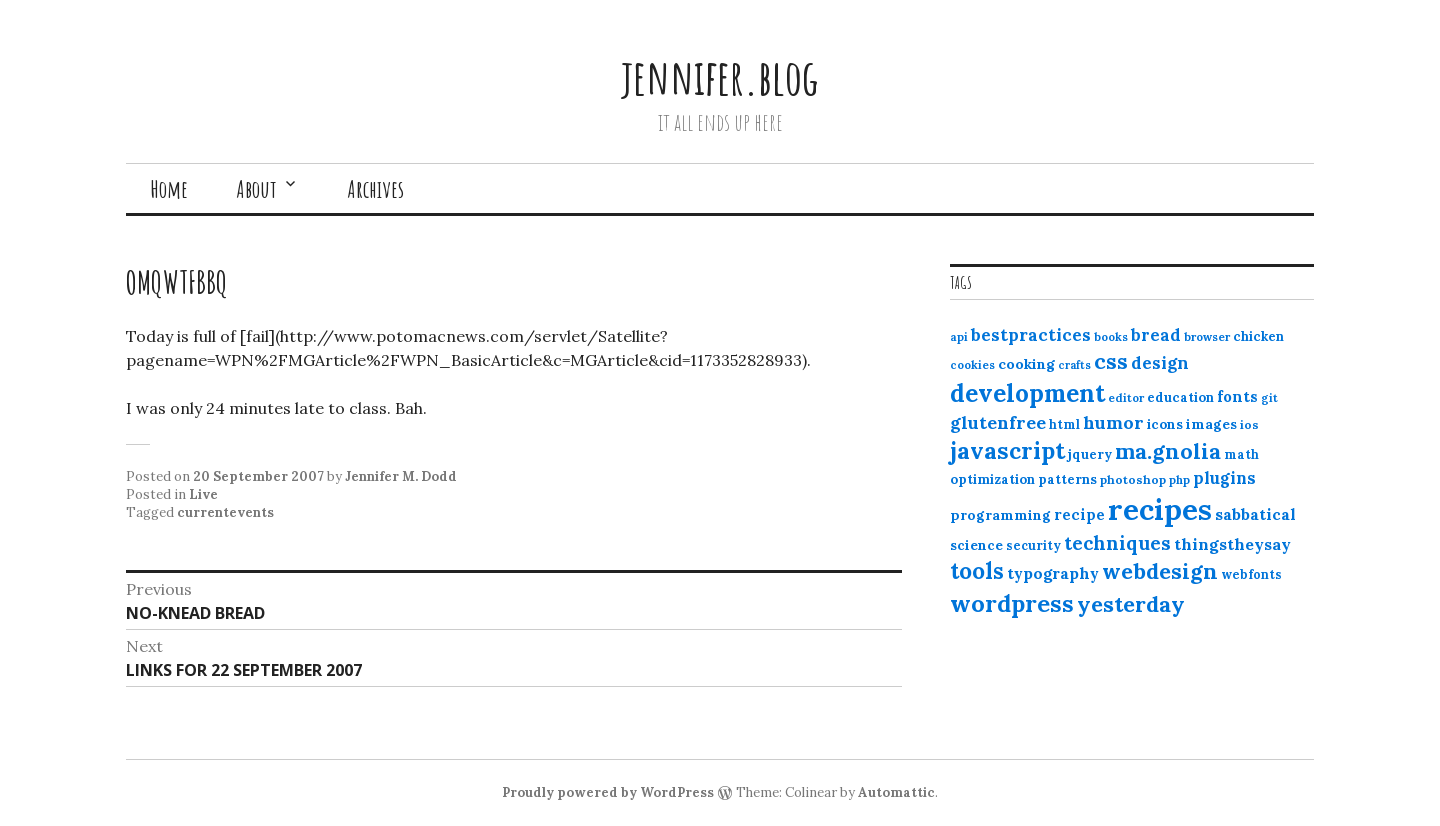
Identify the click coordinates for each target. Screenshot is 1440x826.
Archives (375, 189)
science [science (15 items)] (976, 545)
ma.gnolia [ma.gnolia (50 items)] (1168, 451)
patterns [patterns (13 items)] (1067, 479)
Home (169, 189)
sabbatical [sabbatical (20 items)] (1255, 514)
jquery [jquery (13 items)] (1090, 454)
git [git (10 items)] (1269, 398)
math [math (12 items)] (1241, 454)
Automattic (896, 792)
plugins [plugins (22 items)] (1224, 478)
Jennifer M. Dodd (401, 476)
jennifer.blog (720, 76)
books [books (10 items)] (1111, 337)
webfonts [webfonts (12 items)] (1251, 574)
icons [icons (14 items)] (1165, 424)
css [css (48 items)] (1111, 361)
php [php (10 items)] (1179, 480)
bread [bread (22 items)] (1156, 335)
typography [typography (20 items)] (1053, 573)
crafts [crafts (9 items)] (1074, 365)
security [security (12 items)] (1033, 545)
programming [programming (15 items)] (1000, 515)
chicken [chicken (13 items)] (1258, 336)
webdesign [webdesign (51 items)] (1160, 571)
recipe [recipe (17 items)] (1079, 514)
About (256, 189)
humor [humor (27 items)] (1113, 422)
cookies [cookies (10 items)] (972, 365)
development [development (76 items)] (1027, 393)
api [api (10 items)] (959, 337)
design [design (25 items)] (1160, 363)
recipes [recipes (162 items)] (1160, 509)
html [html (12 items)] (1064, 424)
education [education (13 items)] (1180, 397)
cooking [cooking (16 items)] (1026, 364)
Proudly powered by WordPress (608, 792)
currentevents (225, 512)
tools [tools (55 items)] (977, 571)
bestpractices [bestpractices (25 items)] (1031, 335)
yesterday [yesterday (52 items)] (1131, 604)
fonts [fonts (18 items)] (1237, 396)
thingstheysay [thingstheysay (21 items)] (1232, 544)
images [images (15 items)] (1211, 424)
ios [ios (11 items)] (1249, 424)
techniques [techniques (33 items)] (1117, 543)
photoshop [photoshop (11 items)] (1133, 479)
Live (203, 494)
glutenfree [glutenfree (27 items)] (998, 422)
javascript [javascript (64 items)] (1007, 450)
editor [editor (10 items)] (1126, 398)
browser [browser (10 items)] (1207, 337)
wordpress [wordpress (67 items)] (1012, 603)
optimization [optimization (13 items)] (992, 479)
